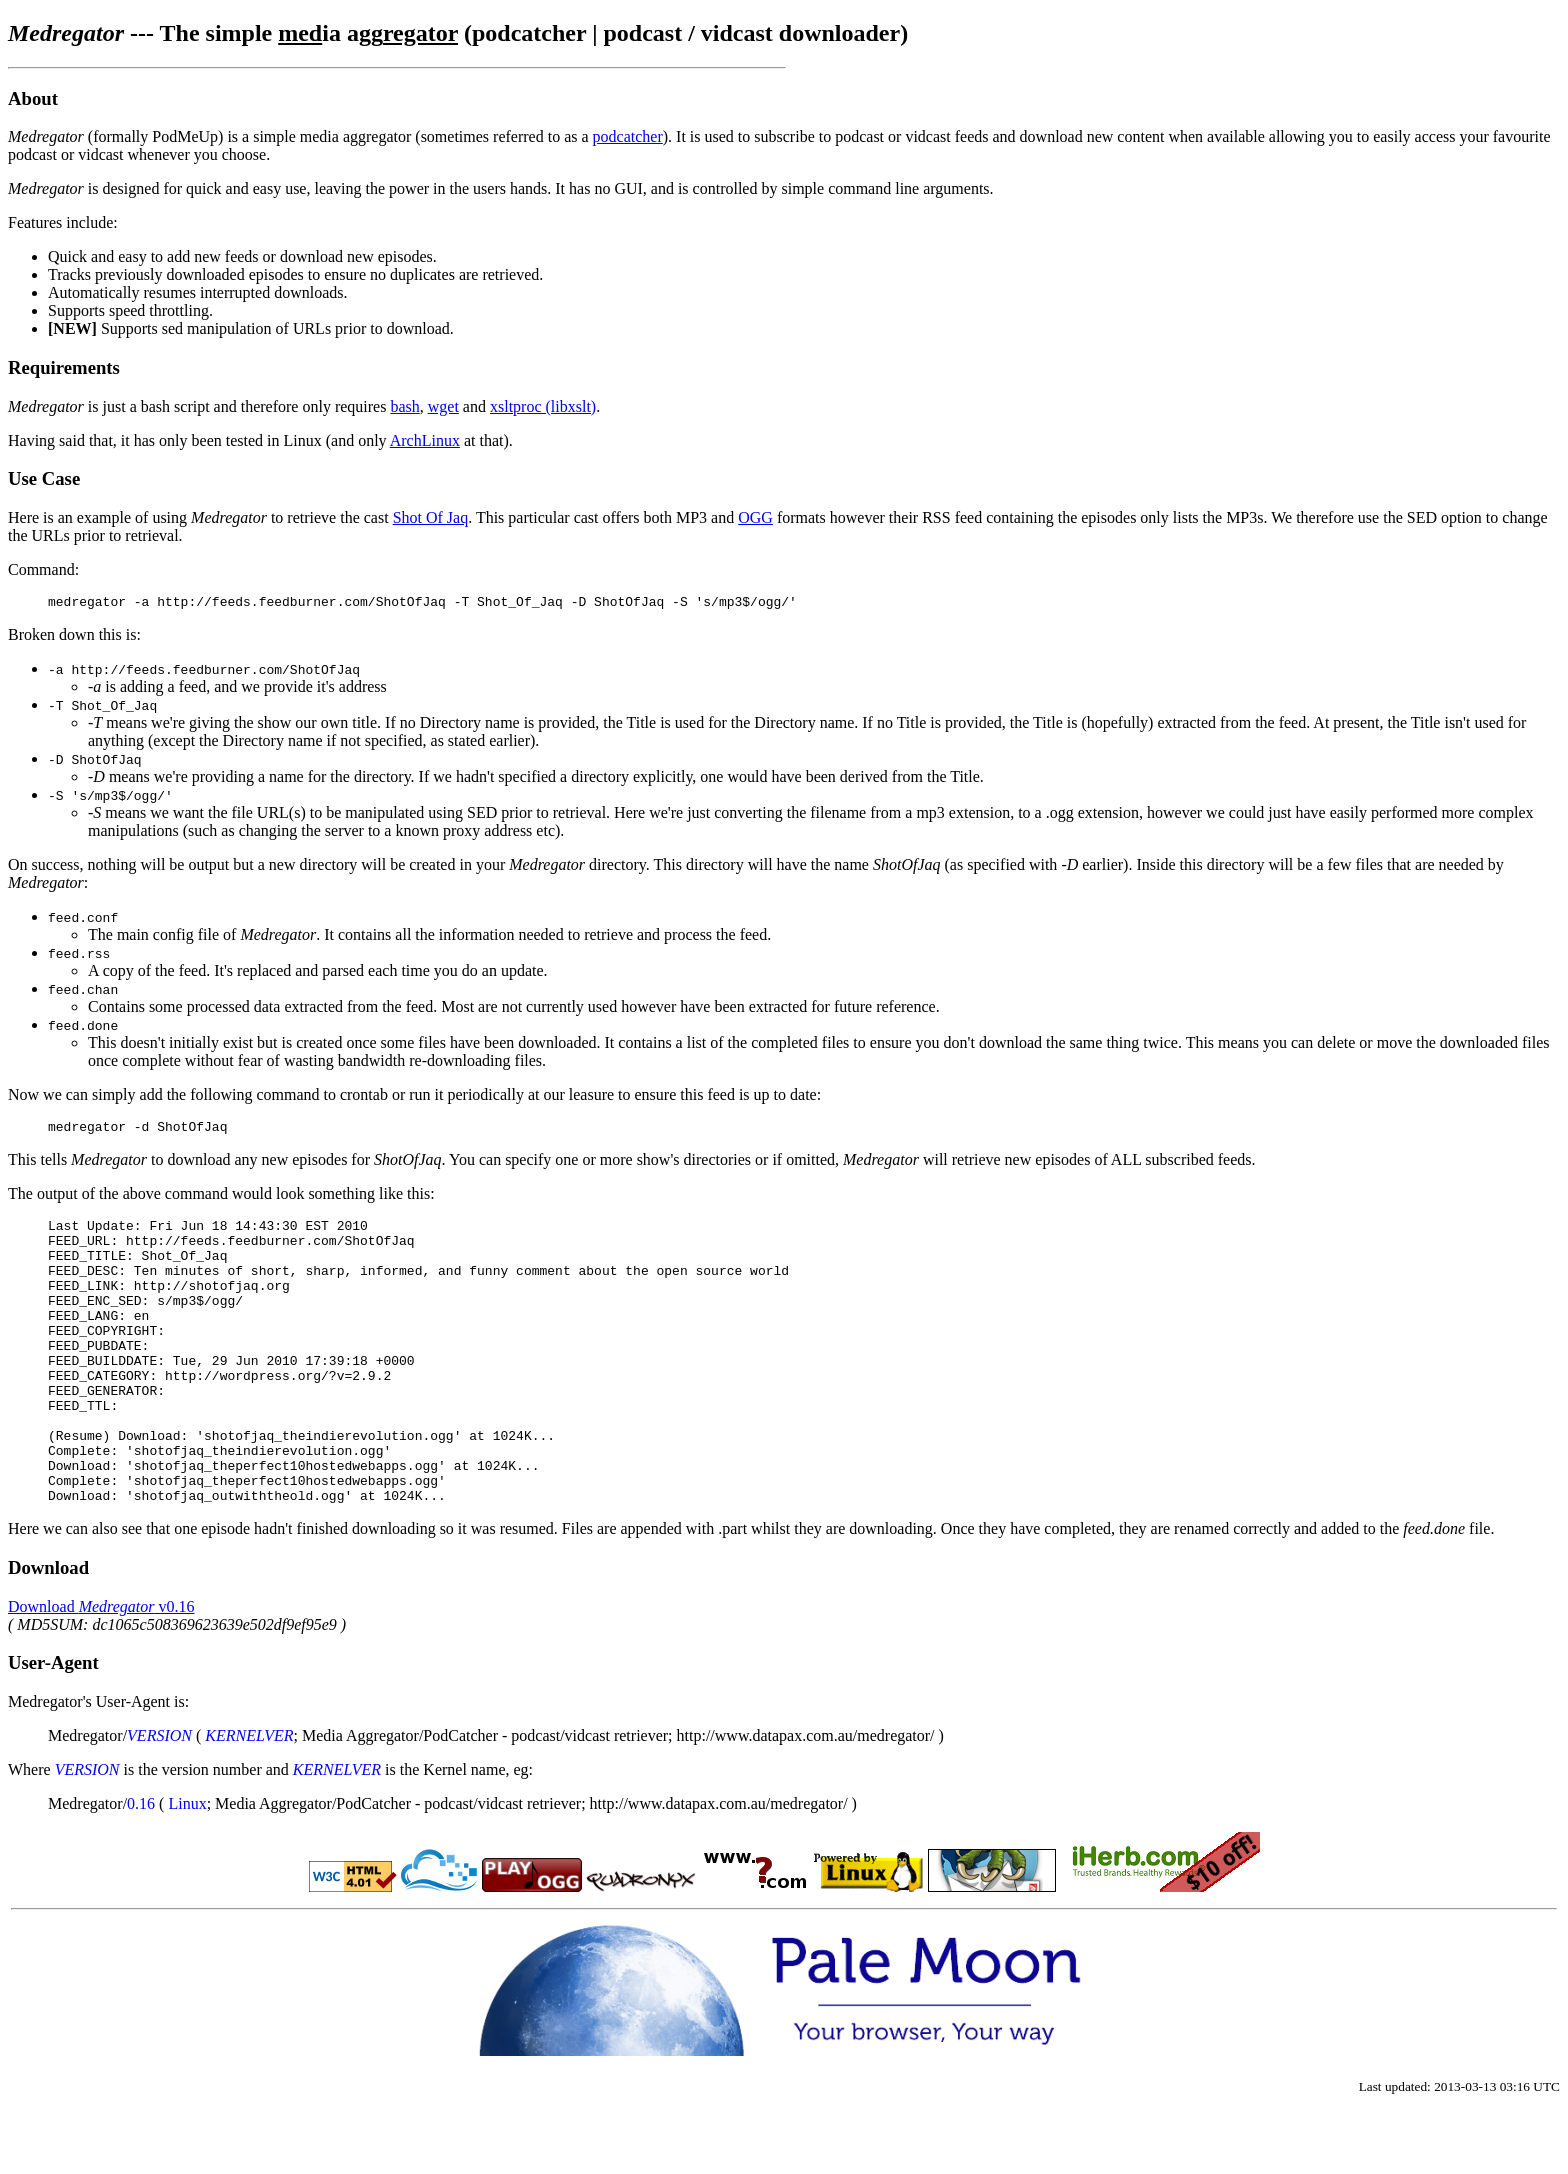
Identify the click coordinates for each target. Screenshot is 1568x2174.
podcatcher (628, 136)
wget (443, 406)
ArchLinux (425, 440)
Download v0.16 (101, 1669)
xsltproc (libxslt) (543, 406)
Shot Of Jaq (431, 517)
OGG (755, 517)
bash (404, 406)
